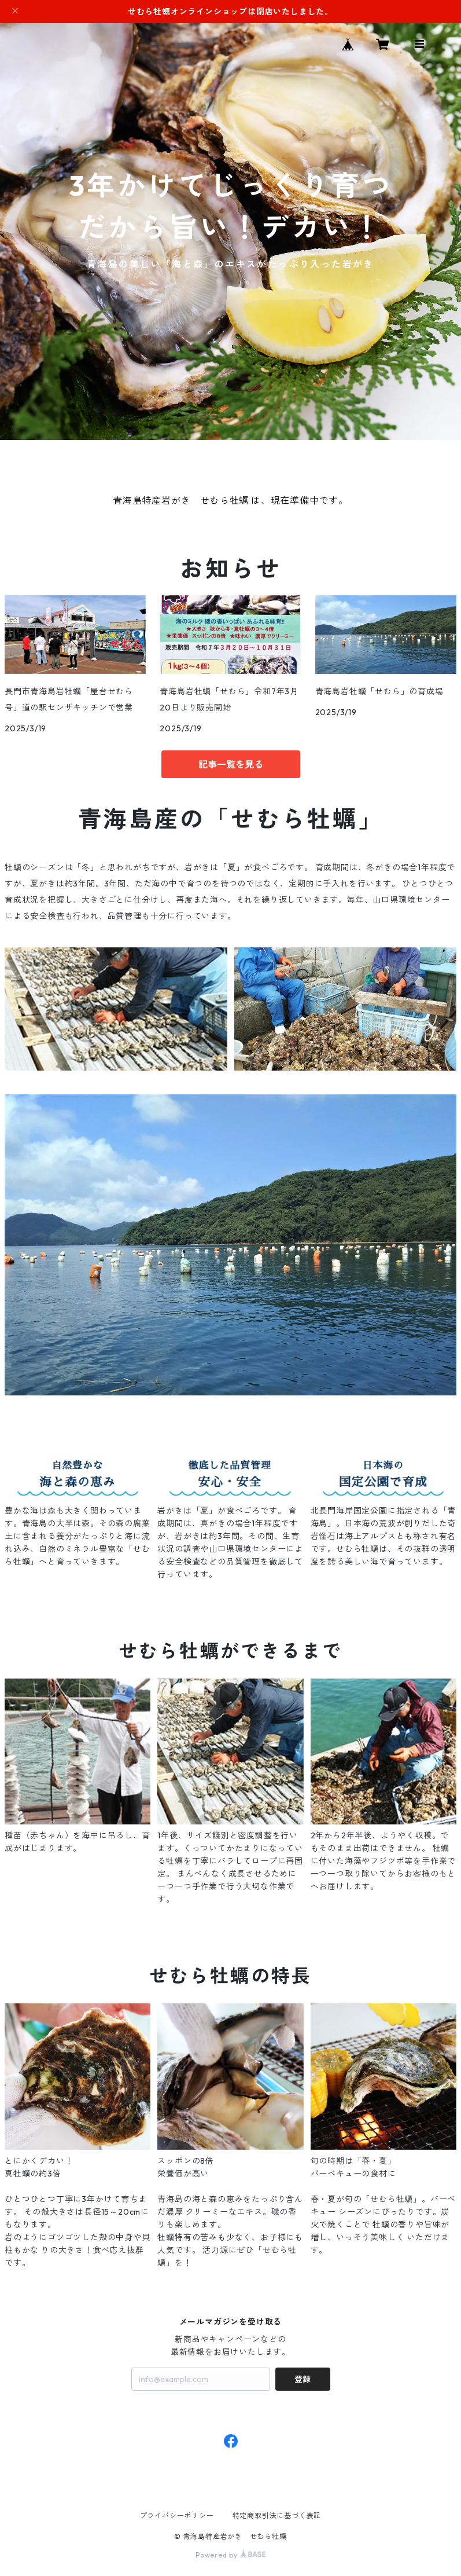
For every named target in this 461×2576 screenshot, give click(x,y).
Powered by (230, 2555)
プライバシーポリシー (177, 2515)
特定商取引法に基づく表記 (277, 2515)
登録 (302, 2379)
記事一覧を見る (230, 764)
